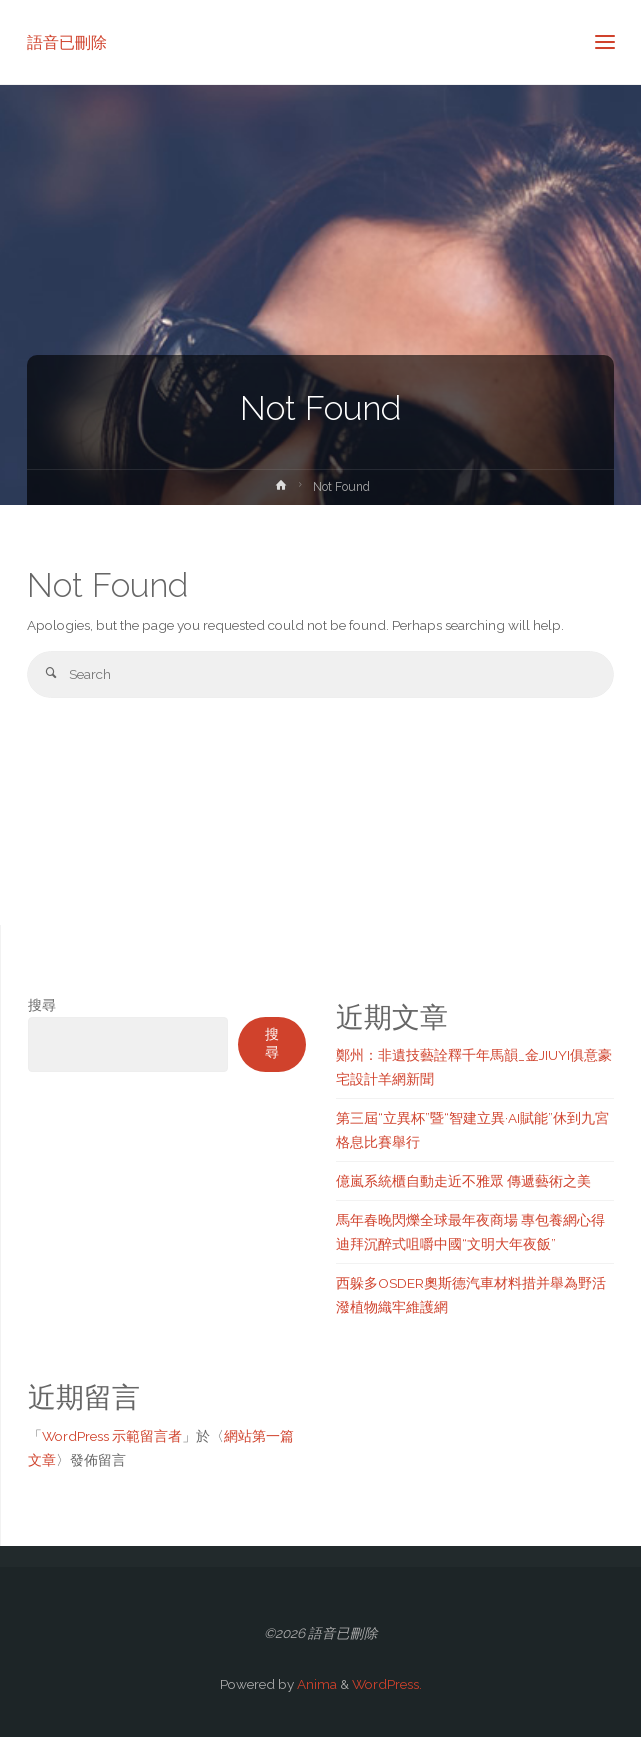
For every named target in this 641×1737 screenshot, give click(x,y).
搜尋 (42, 1005)
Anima (315, 1684)
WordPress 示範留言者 (112, 1436)
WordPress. (387, 1684)
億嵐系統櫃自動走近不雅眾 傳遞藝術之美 (463, 1181)
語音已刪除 (67, 41)
